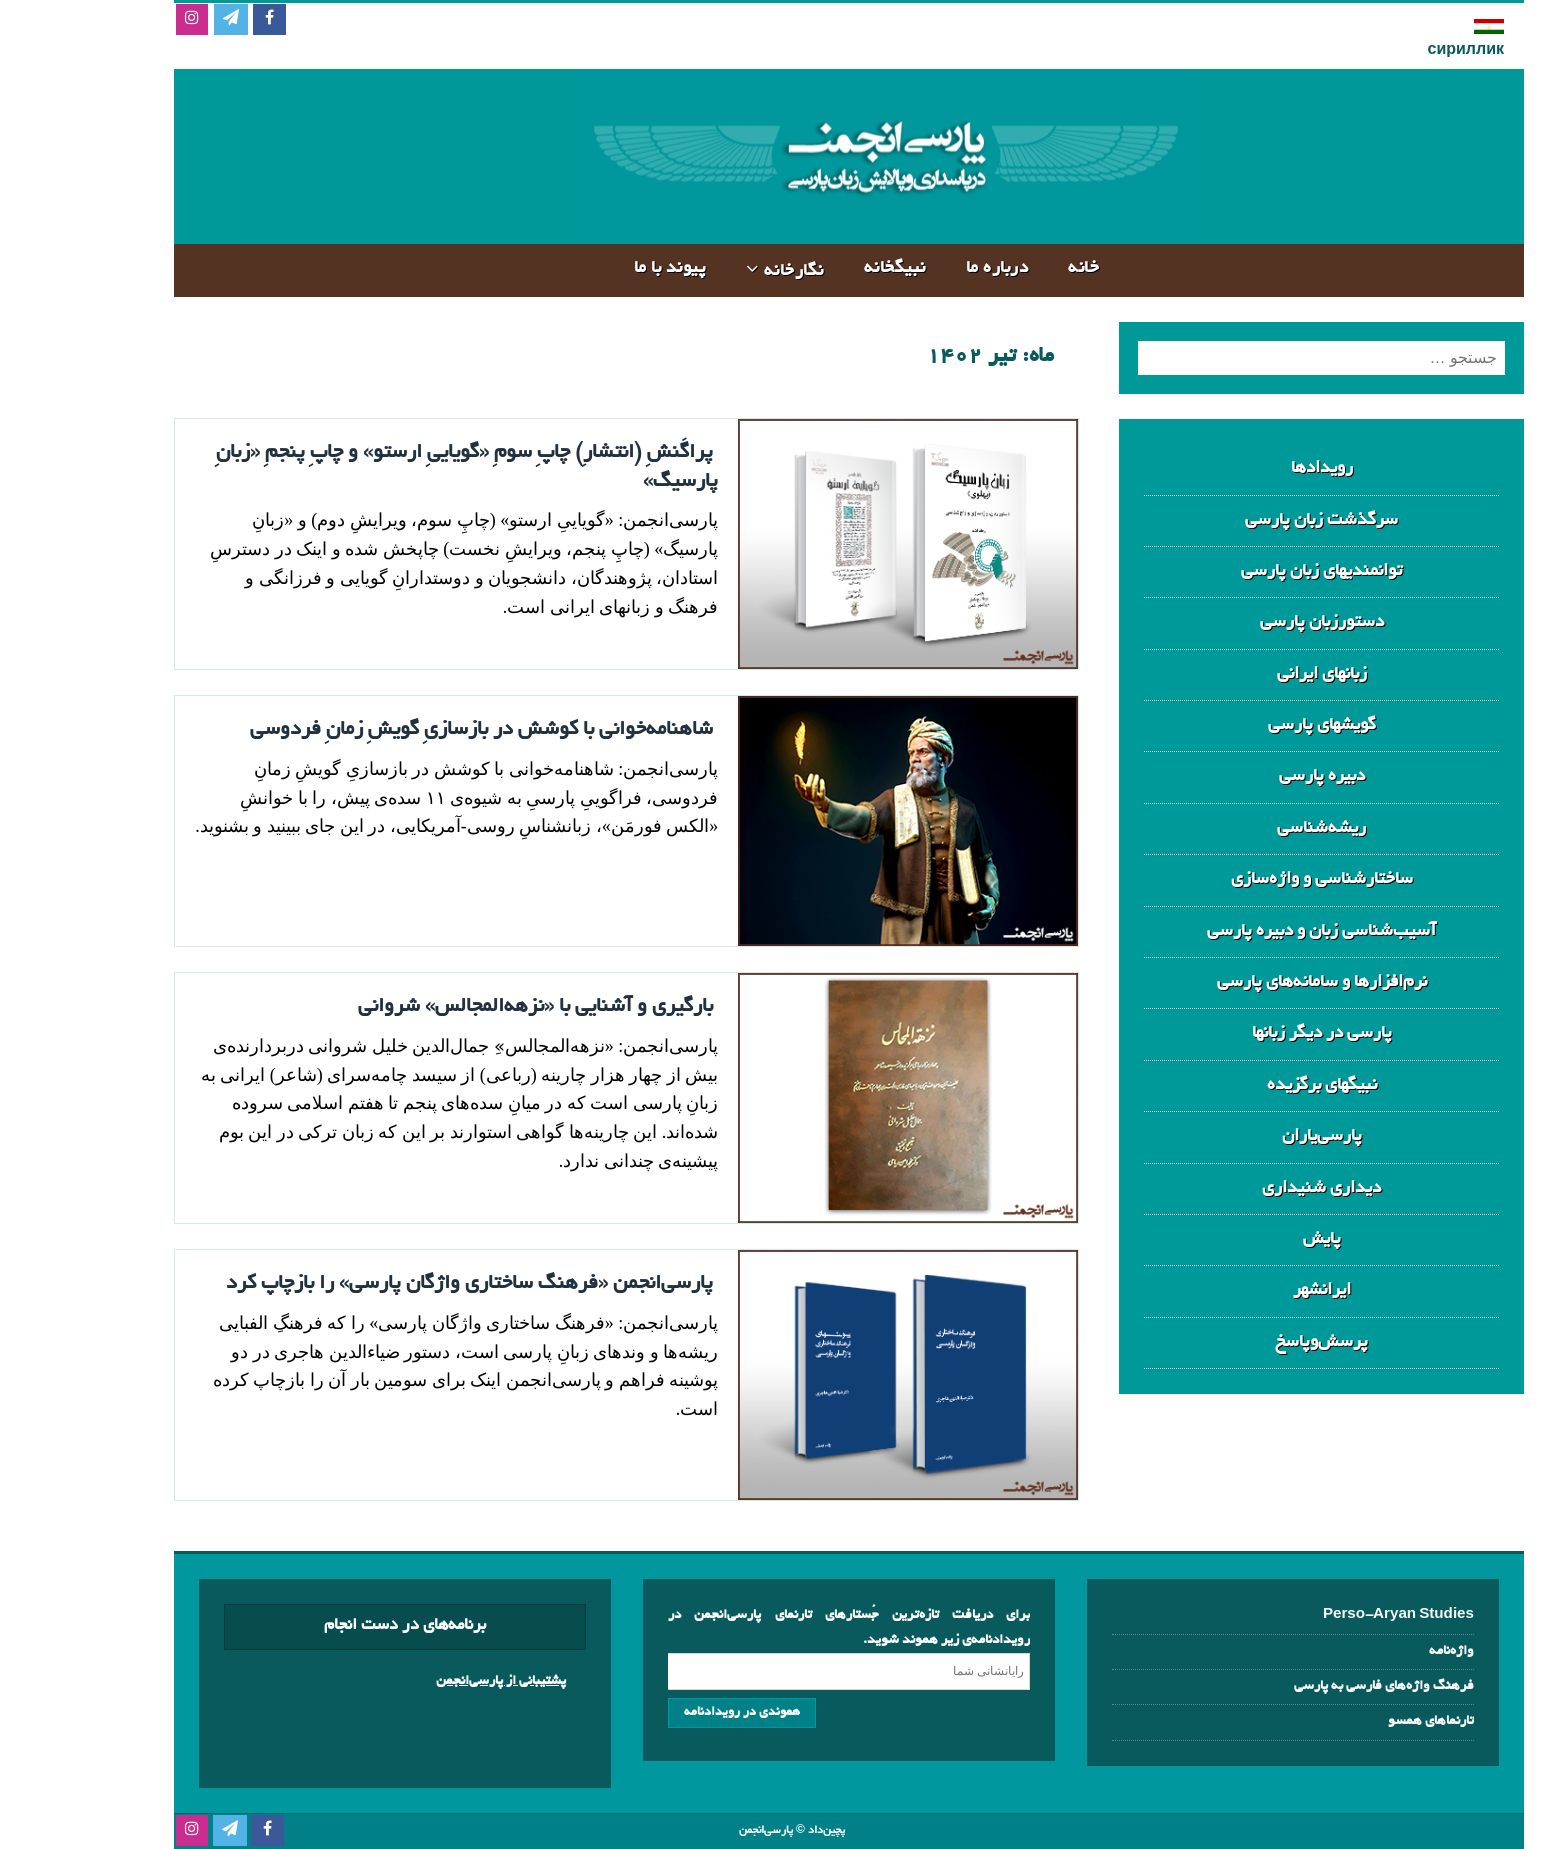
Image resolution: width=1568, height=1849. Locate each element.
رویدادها (1257, 468)
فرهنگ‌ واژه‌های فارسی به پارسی (1319, 1686)
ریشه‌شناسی (1256, 828)
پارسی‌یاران (1257, 1136)
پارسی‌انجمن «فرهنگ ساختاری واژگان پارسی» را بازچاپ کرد (404, 1284)
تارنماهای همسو (1366, 1721)
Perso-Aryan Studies (1333, 1615)
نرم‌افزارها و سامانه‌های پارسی (1257, 982)
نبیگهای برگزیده (1257, 1085)
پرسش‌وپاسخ (1256, 1342)
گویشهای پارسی (1257, 725)
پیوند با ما (605, 268)
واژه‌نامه (1386, 1651)
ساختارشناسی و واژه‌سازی (1257, 879)
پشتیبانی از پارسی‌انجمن (436, 1681)
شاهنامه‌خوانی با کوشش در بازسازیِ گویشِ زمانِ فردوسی (416, 730)
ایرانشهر (1257, 1290)
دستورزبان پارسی (1257, 622)
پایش (1257, 1239)
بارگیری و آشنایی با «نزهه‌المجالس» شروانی (470, 1007)
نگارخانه (729, 271)
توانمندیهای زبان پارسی (1256, 571)
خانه (1018, 268)
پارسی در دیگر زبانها (1257, 1033)
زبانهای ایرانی (1257, 674)
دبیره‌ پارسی (1257, 776)
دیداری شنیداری (1256, 1188)
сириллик (1400, 51)
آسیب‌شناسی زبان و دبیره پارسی (1256, 931)
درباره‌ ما (932, 268)
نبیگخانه (830, 268)
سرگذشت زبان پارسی (1256, 520)
